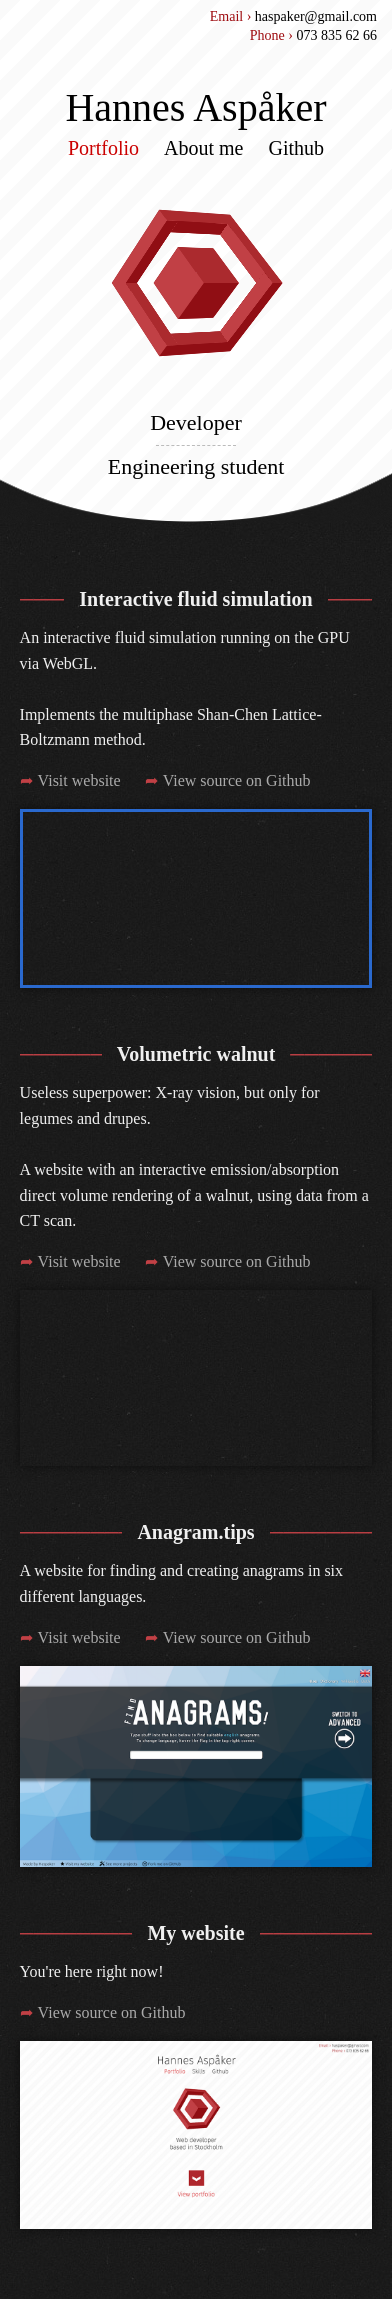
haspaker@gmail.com (316, 16)
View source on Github (237, 780)
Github (297, 148)
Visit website (79, 780)
